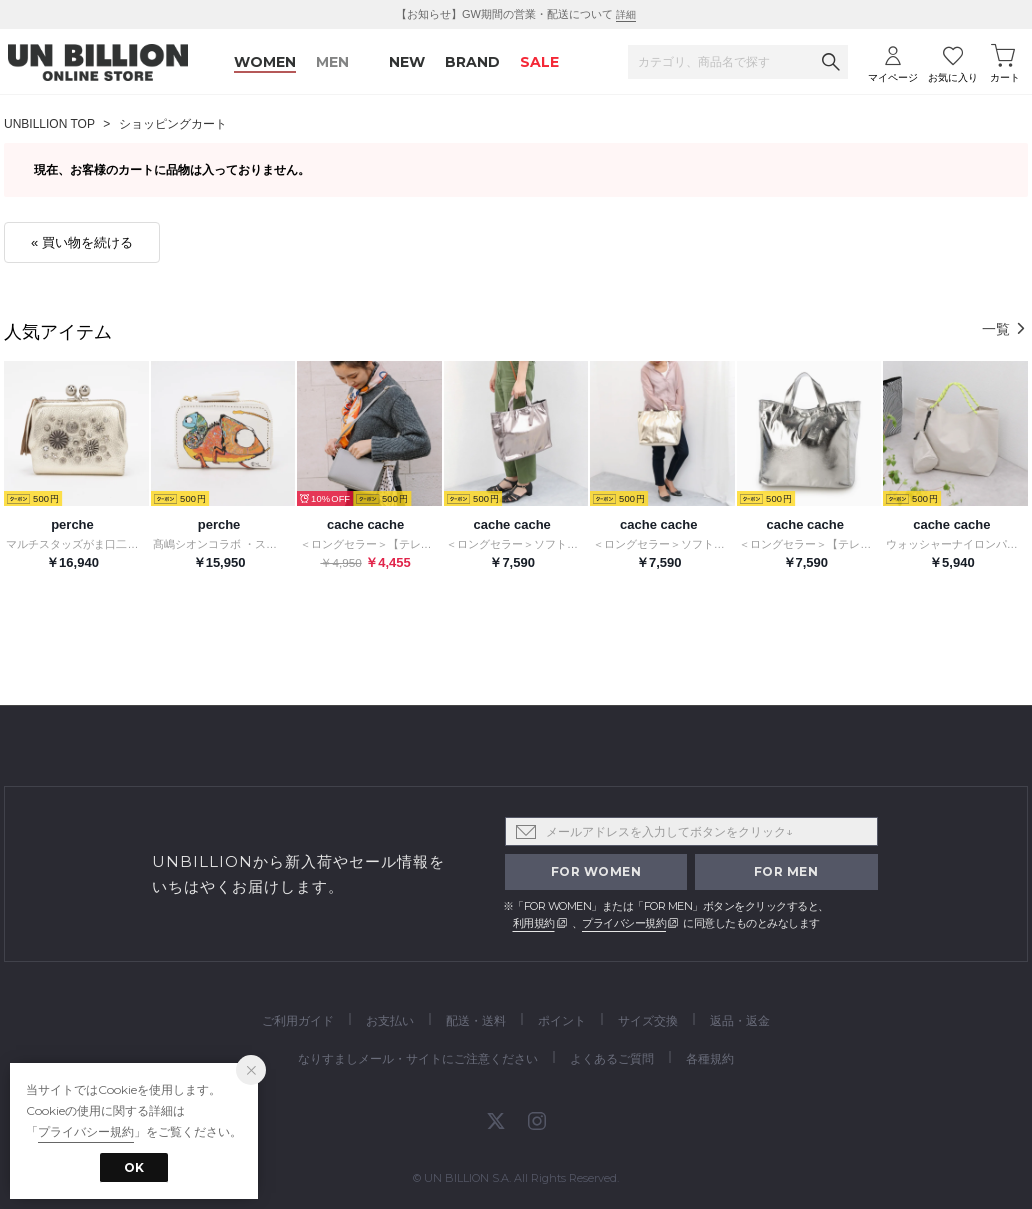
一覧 (1005, 329)
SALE (539, 62)
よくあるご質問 (612, 1058)
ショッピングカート (173, 124)
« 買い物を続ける (82, 242)
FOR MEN (786, 871)
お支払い (390, 1020)
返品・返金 (740, 1020)
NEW (407, 62)
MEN (332, 62)
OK (134, 1167)
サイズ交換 (648, 1020)
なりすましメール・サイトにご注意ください (418, 1058)
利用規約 (534, 923)
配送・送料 (476, 1020)
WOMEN (265, 62)
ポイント (562, 1020)
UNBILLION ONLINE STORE (98, 62)
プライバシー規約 (624, 923)
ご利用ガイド (298, 1020)
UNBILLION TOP (49, 124)
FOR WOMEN (596, 871)
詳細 (626, 14)
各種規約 (710, 1058)
